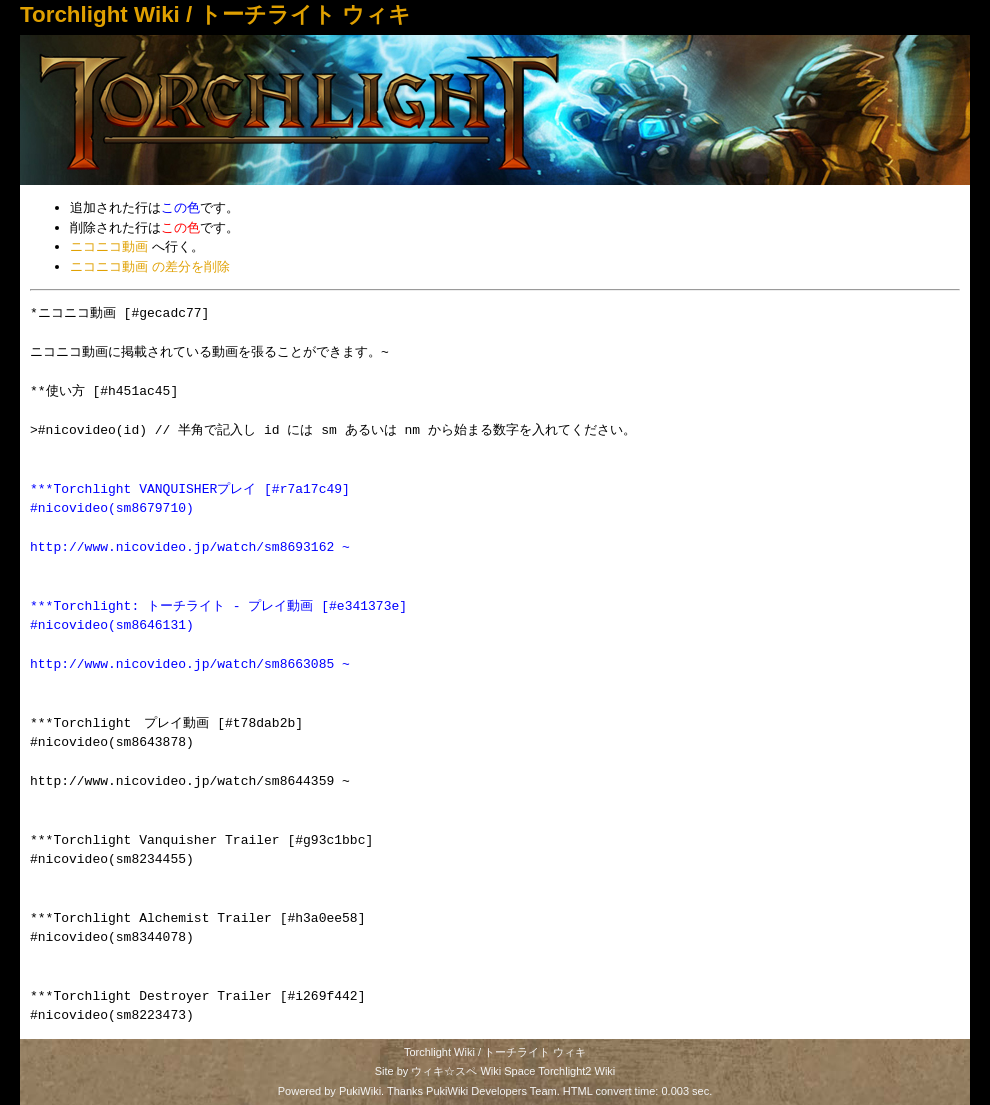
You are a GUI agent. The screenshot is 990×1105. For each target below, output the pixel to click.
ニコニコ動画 (109, 246)
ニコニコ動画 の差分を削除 (150, 266)
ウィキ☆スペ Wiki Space (473, 1071)
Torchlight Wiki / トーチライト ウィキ (215, 14)
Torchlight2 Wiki (576, 1071)
